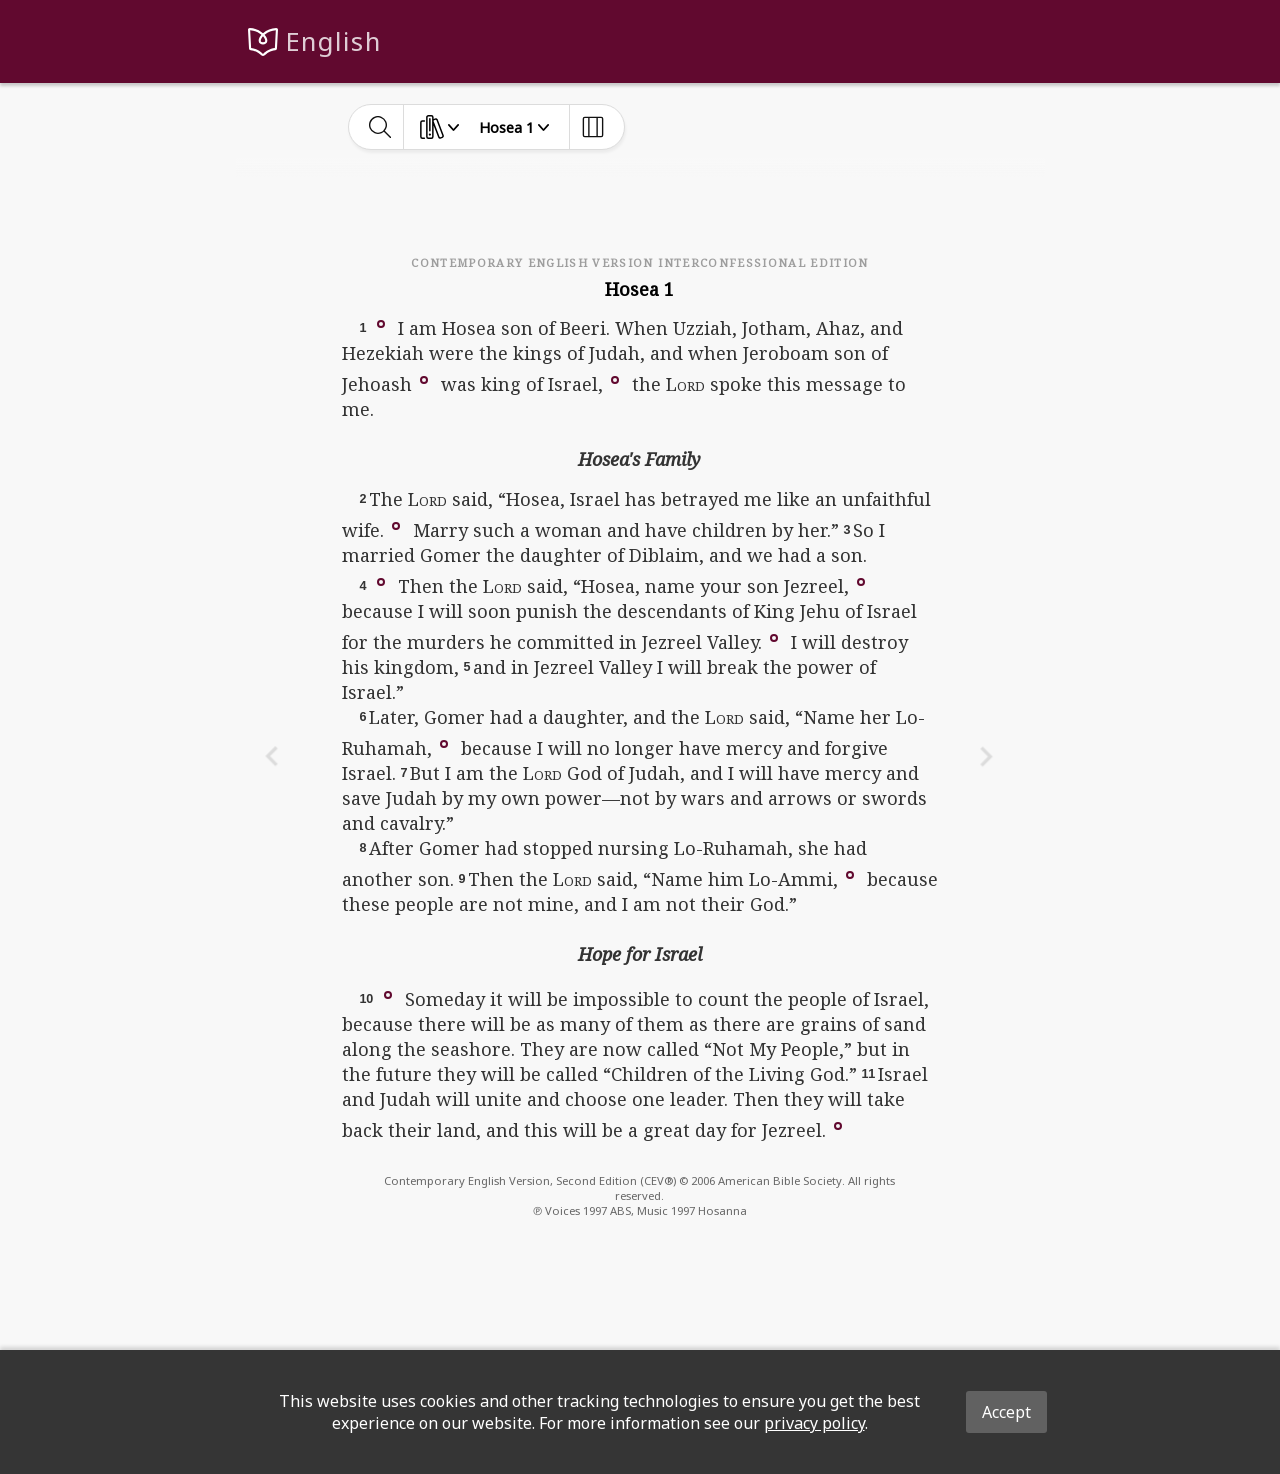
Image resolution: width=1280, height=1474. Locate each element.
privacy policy (814, 1423)
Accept (1006, 1412)
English (333, 41)
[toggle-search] (380, 127)
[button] (381, 323)
